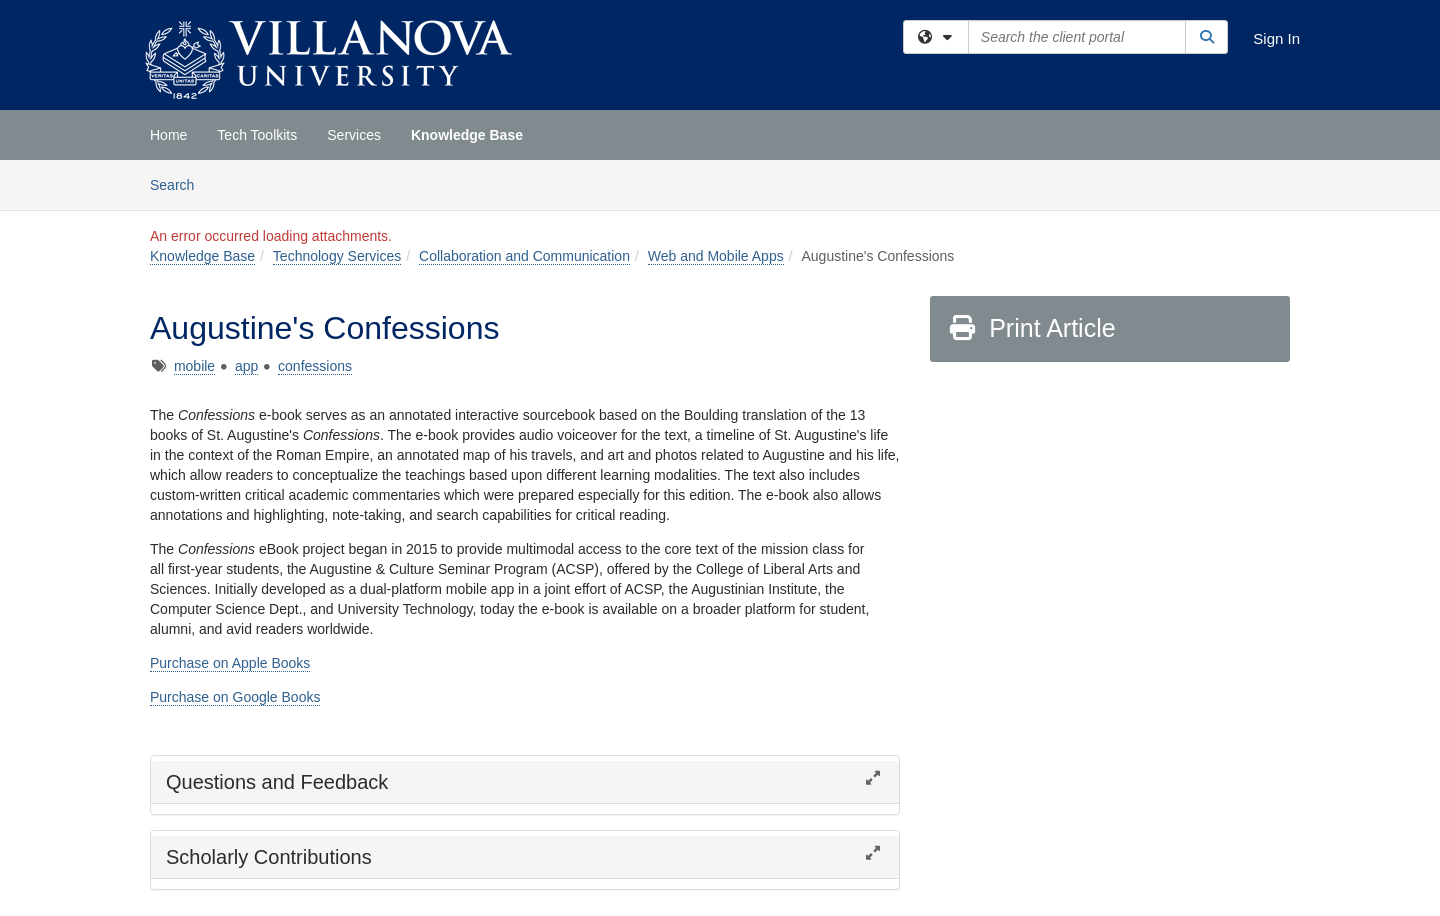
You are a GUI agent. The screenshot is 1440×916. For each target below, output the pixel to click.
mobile (194, 366)
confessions (315, 366)
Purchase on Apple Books (230, 663)
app (246, 366)
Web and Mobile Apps (716, 256)
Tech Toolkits (257, 135)
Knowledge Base (467, 135)
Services (354, 135)
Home (168, 135)
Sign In (1276, 38)
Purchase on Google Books (235, 697)
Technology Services (337, 256)
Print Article (1031, 328)
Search (179, 183)
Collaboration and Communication (524, 256)
